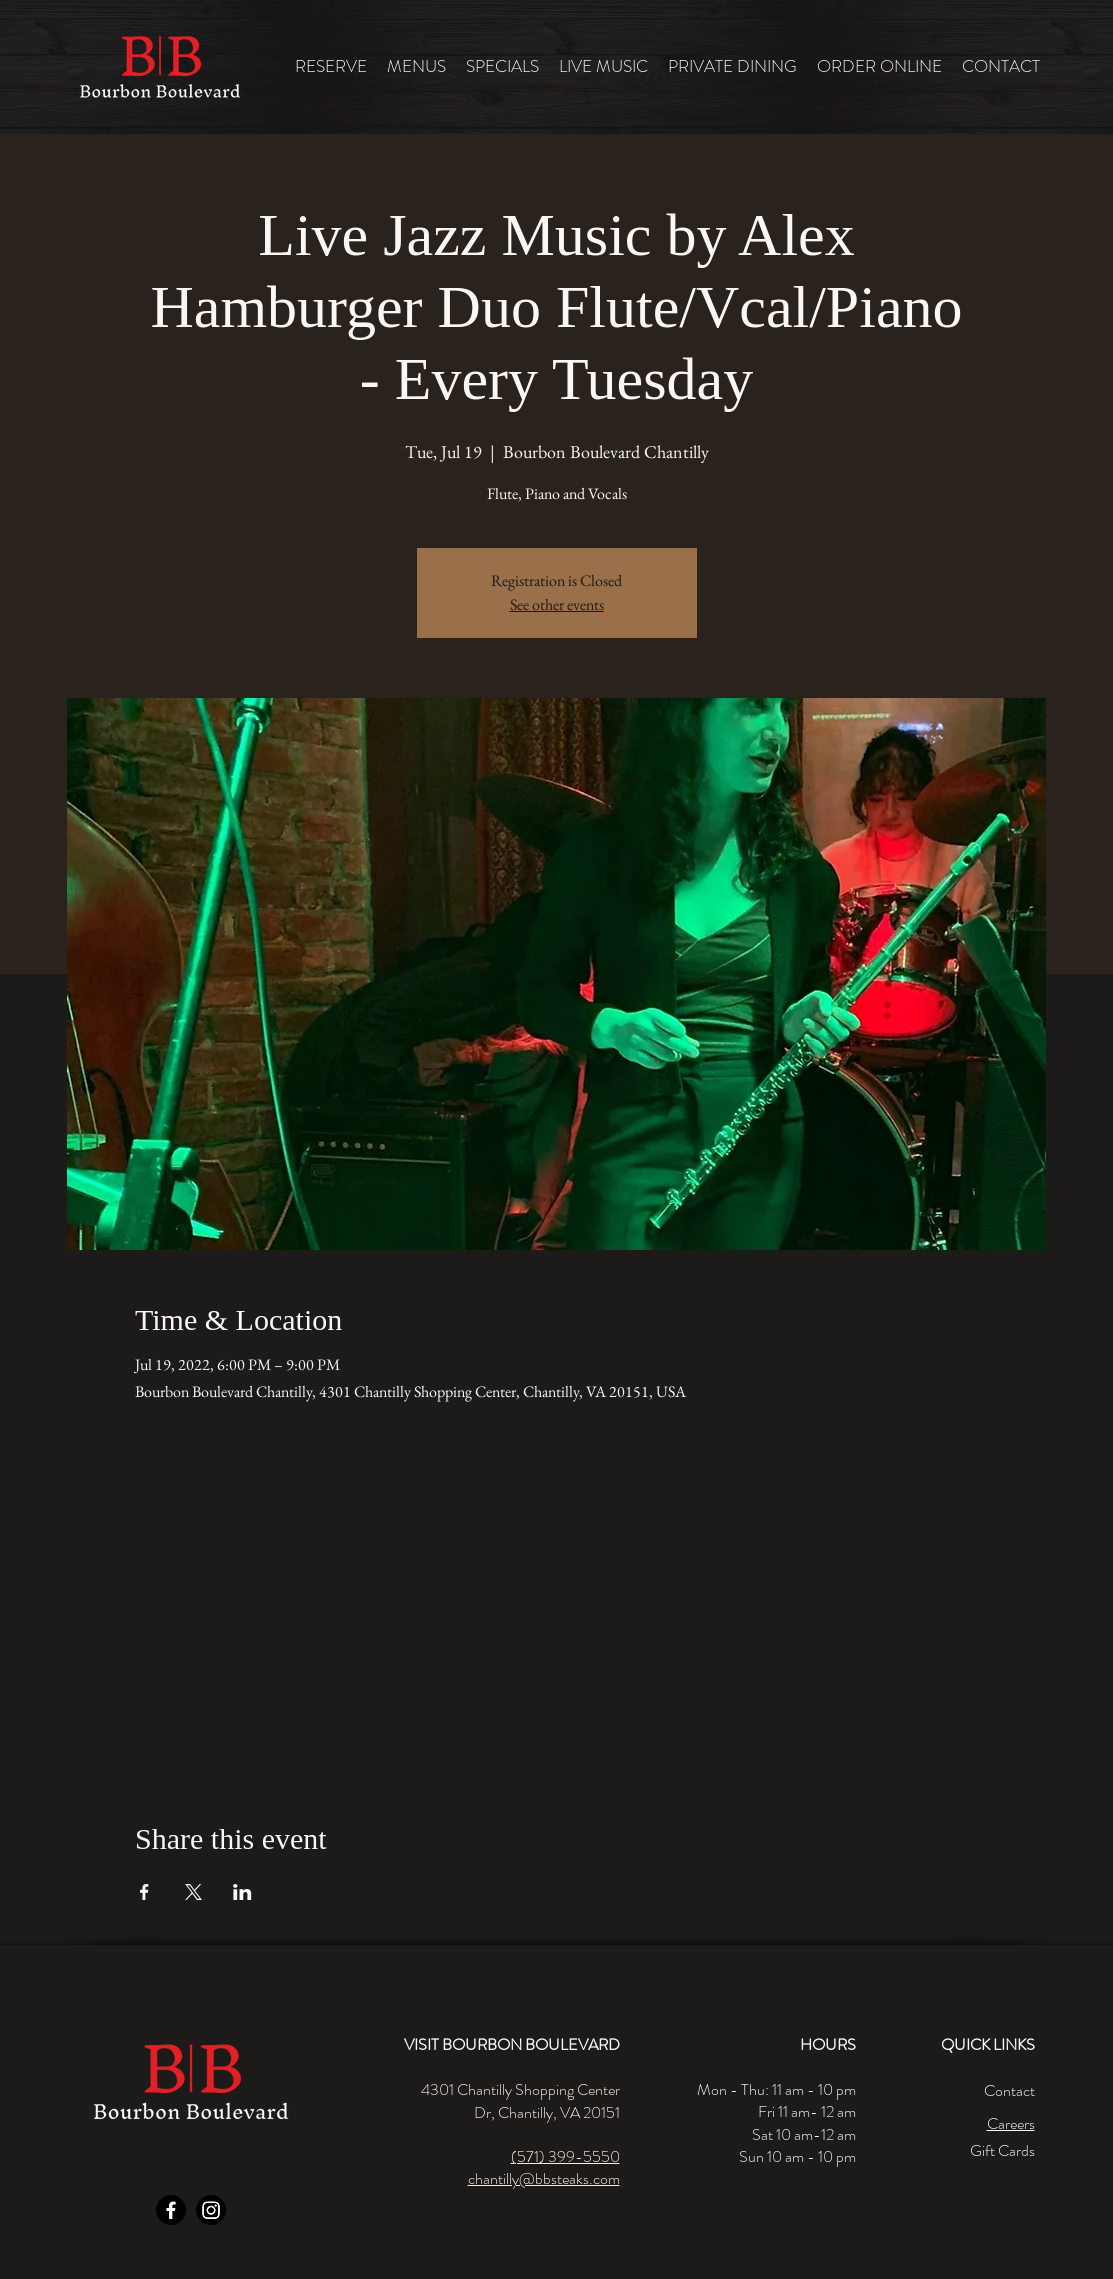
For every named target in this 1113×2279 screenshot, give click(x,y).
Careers (1011, 2123)
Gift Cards (1002, 2150)
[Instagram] (211, 2210)
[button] (416, 66)
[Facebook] (171, 2210)
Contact (1009, 2090)
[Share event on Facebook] (144, 1892)
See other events (557, 604)
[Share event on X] (193, 1892)
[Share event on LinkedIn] (242, 1892)
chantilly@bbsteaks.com (544, 2178)
